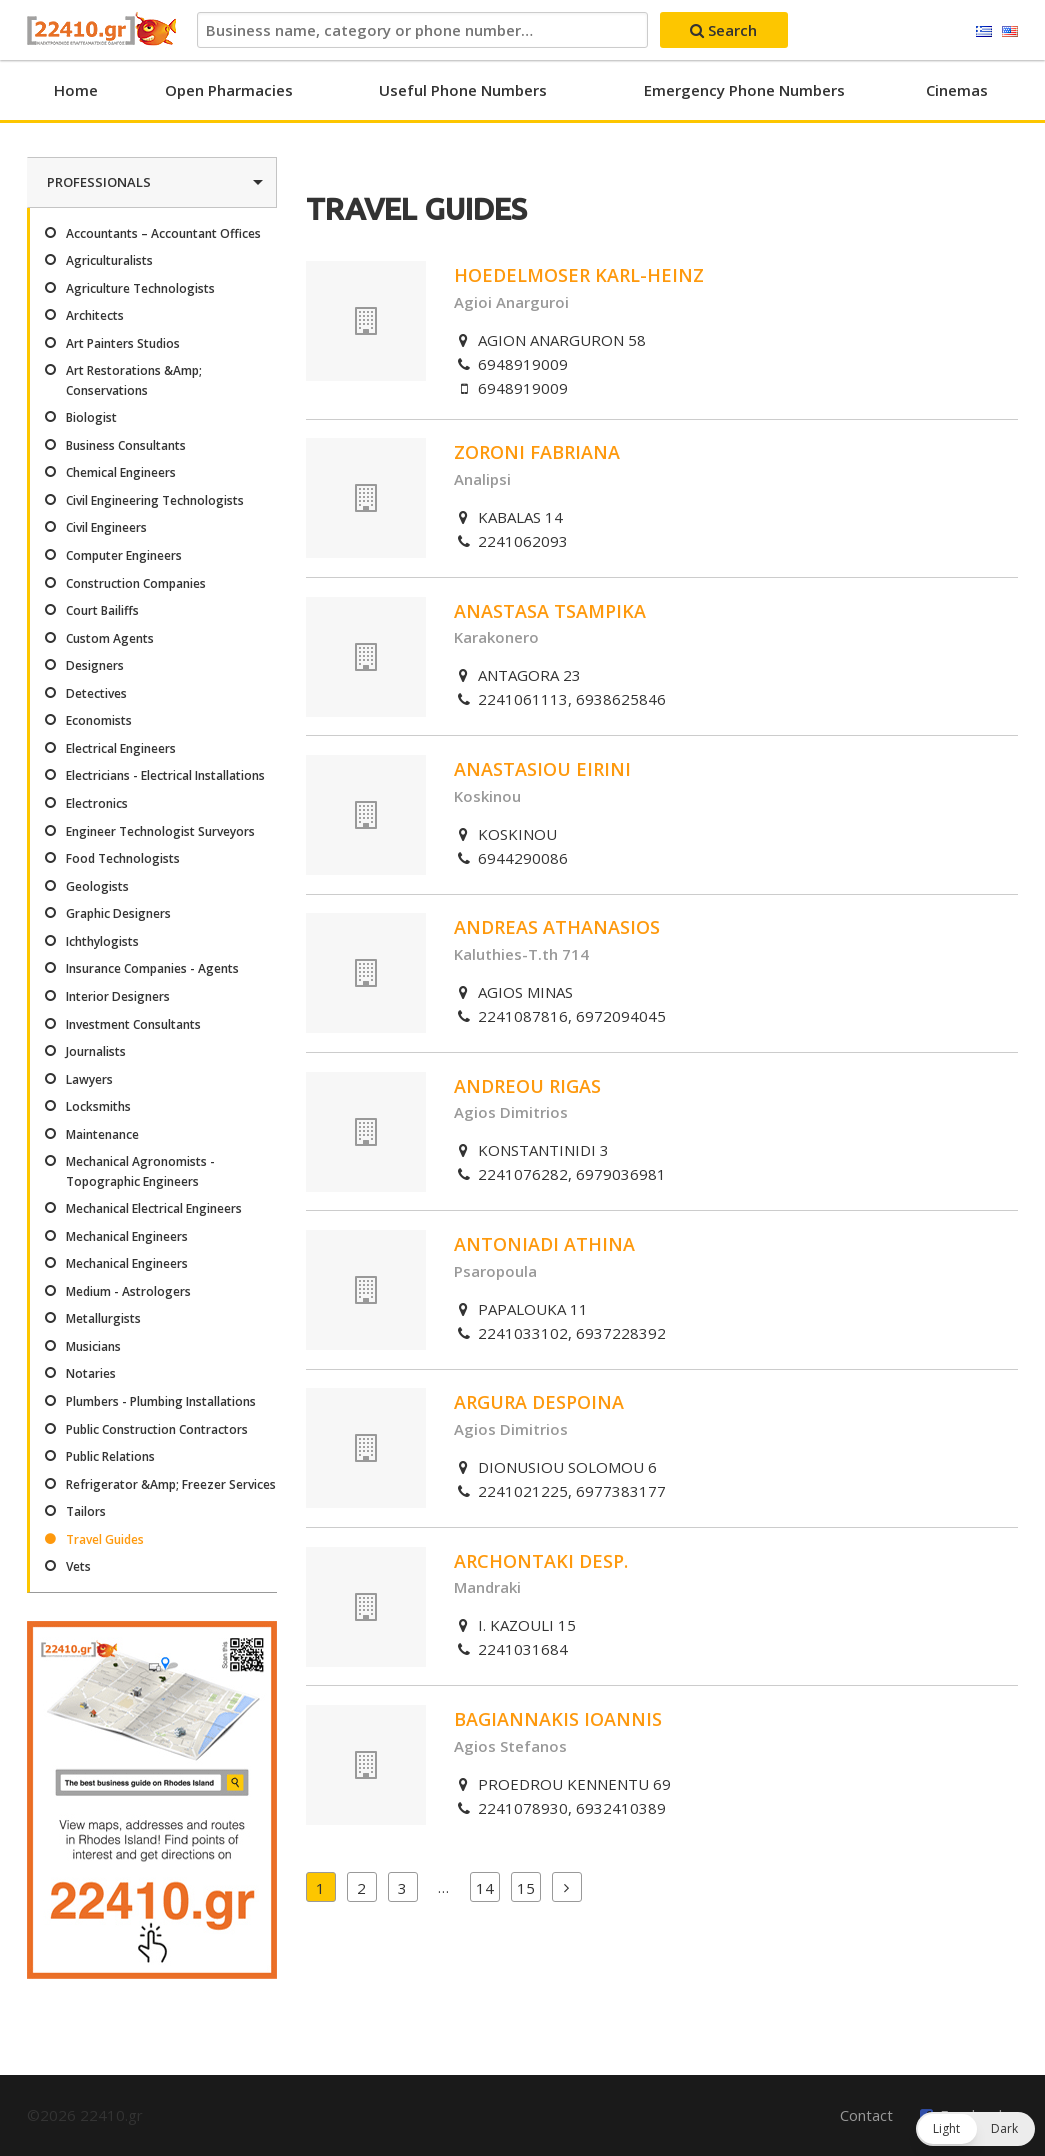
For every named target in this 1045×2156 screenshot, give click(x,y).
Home (76, 90)
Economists (99, 720)
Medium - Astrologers (128, 1291)
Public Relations (110, 1456)
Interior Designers (118, 996)
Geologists (97, 886)
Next (567, 1887)
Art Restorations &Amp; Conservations (134, 380)
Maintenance (102, 1134)
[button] (975, 2129)
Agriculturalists (109, 260)
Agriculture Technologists (140, 288)
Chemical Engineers (121, 472)
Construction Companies (136, 583)
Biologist (91, 417)
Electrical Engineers (121, 748)
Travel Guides (105, 1539)
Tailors (86, 1511)
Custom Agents (110, 638)
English (1010, 32)
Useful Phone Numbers (463, 90)
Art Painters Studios (123, 343)
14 (485, 1888)
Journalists (96, 1051)
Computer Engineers (124, 555)
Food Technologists (123, 858)
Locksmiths (98, 1106)
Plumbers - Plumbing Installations (161, 1401)
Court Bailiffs (102, 610)
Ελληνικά (984, 32)
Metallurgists (103, 1318)
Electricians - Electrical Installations (165, 775)
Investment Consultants (133, 1024)
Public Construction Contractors (157, 1429)
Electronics (97, 803)
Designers (95, 665)
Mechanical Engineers (127, 1236)
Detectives (96, 693)
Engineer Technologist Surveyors (160, 831)
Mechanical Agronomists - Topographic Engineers (140, 1171)
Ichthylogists (102, 941)
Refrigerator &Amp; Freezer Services (171, 1484)
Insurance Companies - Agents (152, 968)
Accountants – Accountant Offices (163, 233)
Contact (866, 2115)
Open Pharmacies (229, 90)
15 (526, 1888)
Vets (78, 1566)
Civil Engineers (106, 527)
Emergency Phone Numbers (744, 90)
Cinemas (957, 90)
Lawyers (89, 1079)
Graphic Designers (118, 913)
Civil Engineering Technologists (155, 500)
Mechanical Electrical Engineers (154, 1208)
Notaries (91, 1373)
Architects (95, 315)
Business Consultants (126, 445)
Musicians (93, 1346)
